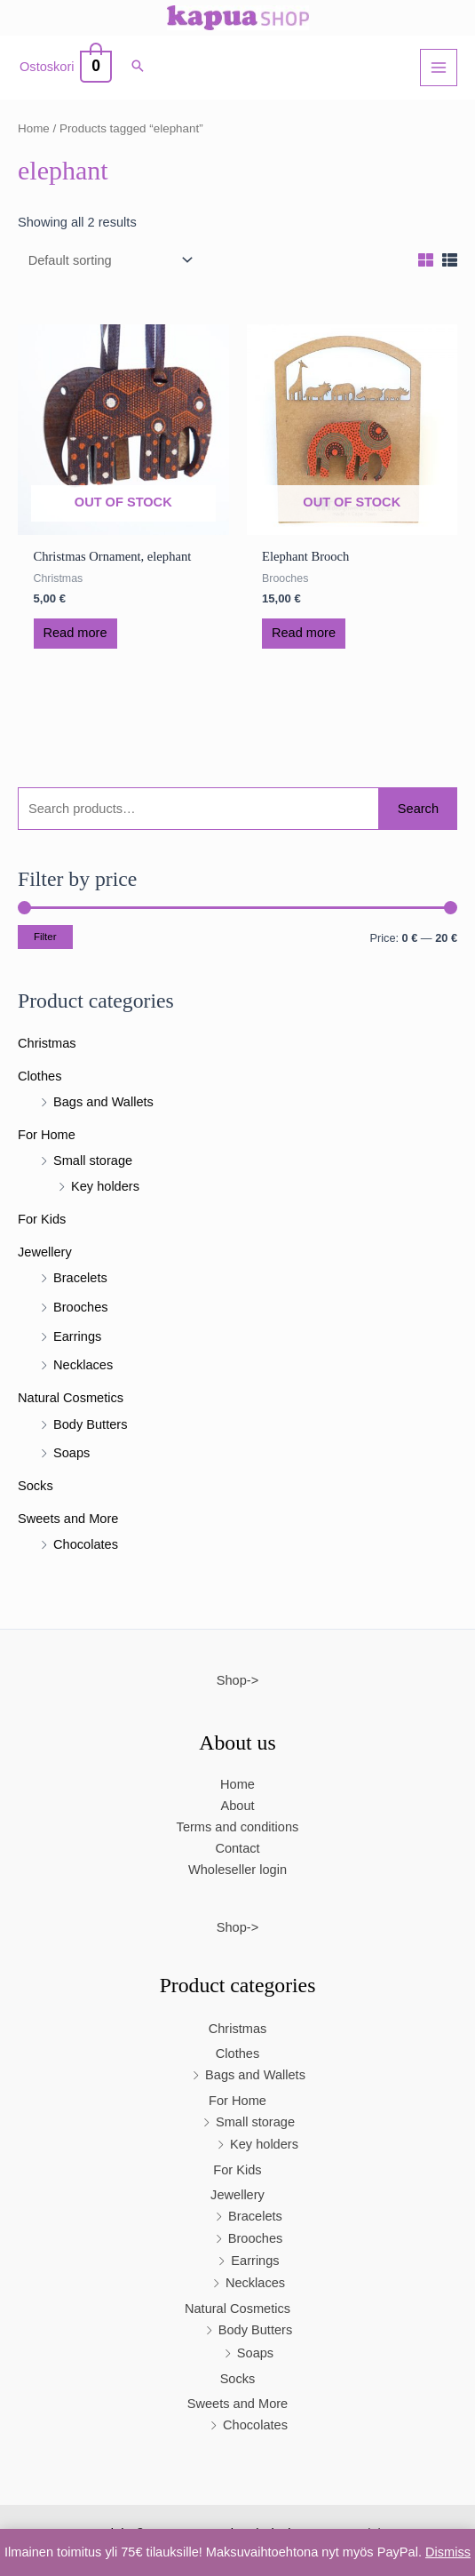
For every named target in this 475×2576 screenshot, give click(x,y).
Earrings (77, 1336)
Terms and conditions (238, 1827)
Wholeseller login (237, 1869)
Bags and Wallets (103, 1102)
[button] (138, 67)
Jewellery (45, 1252)
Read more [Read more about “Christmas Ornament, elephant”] (75, 633)
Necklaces (83, 1365)
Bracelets (80, 1278)
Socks (35, 1486)
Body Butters (90, 1424)
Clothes (39, 1076)
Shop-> (237, 1680)
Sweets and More (68, 1518)
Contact (237, 1848)
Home (34, 128)
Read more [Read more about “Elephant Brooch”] (304, 633)
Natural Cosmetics (70, 1398)
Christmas (47, 1043)
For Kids (42, 1219)
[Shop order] (107, 261)
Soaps (71, 1453)
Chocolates (85, 1544)
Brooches (80, 1307)
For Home (46, 1135)
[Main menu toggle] (438, 67)
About (237, 1805)
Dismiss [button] (448, 2552)
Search (418, 809)
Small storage (92, 1160)
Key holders (105, 1186)
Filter (45, 936)
